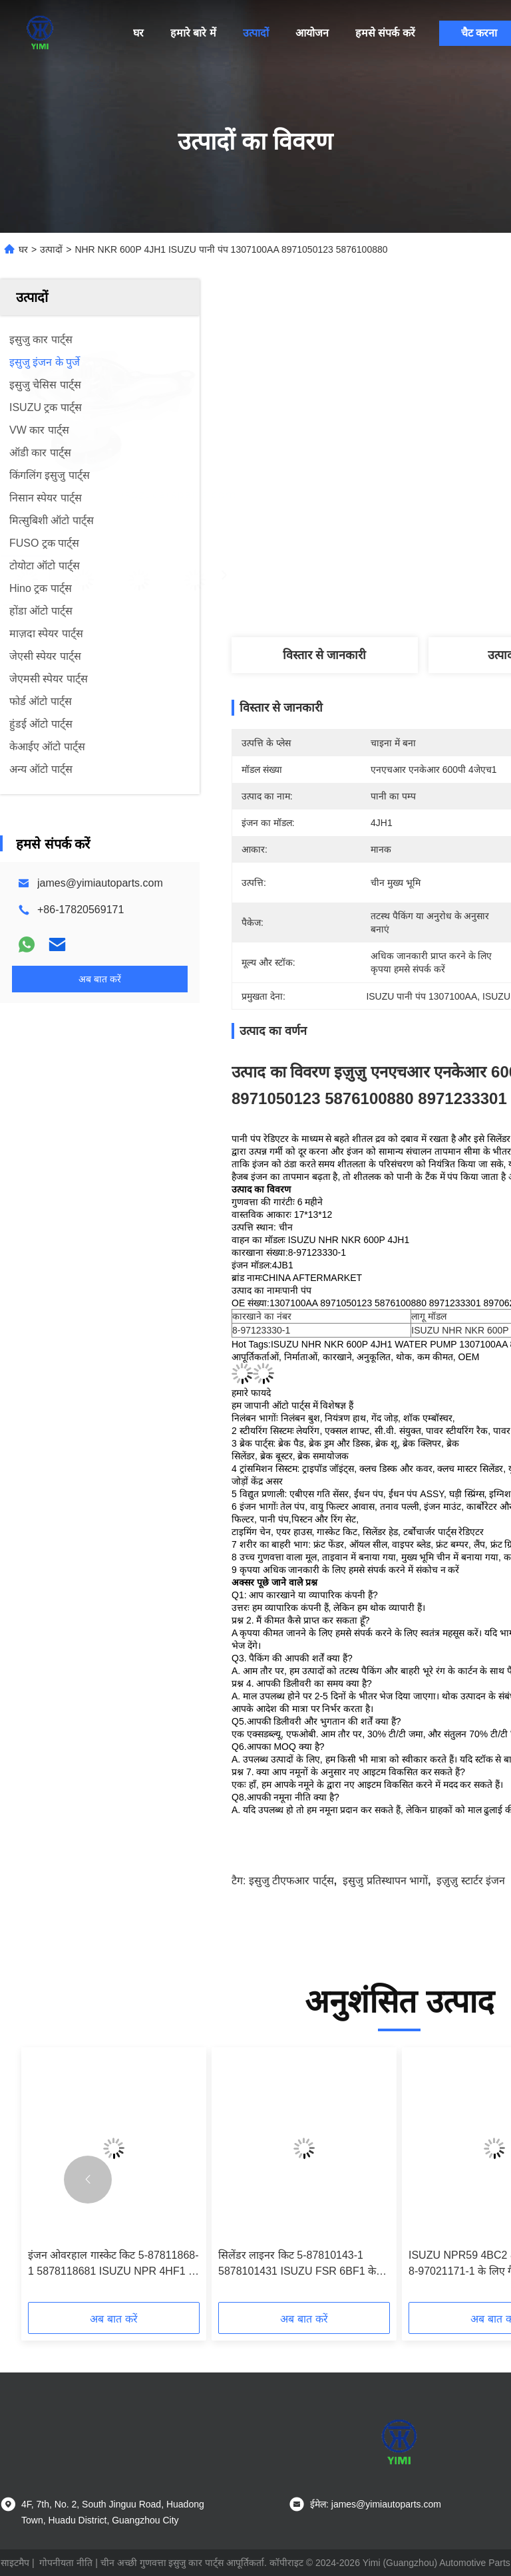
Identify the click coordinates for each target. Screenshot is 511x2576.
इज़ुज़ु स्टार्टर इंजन (470, 1880)
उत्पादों (256, 33)
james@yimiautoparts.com (100, 883)
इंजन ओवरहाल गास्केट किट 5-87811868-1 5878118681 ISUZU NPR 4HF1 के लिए (113, 2264)
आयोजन (312, 33)
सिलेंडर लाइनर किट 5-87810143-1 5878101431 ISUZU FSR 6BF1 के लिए (297, 2264)
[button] (88, 2180)
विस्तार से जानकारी (324, 655)
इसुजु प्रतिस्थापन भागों (385, 1880)
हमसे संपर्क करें (385, 33)
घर (138, 33)
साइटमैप (15, 2562)
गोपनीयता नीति (65, 2562)
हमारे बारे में (193, 33)
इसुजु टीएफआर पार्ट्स (291, 1880)
